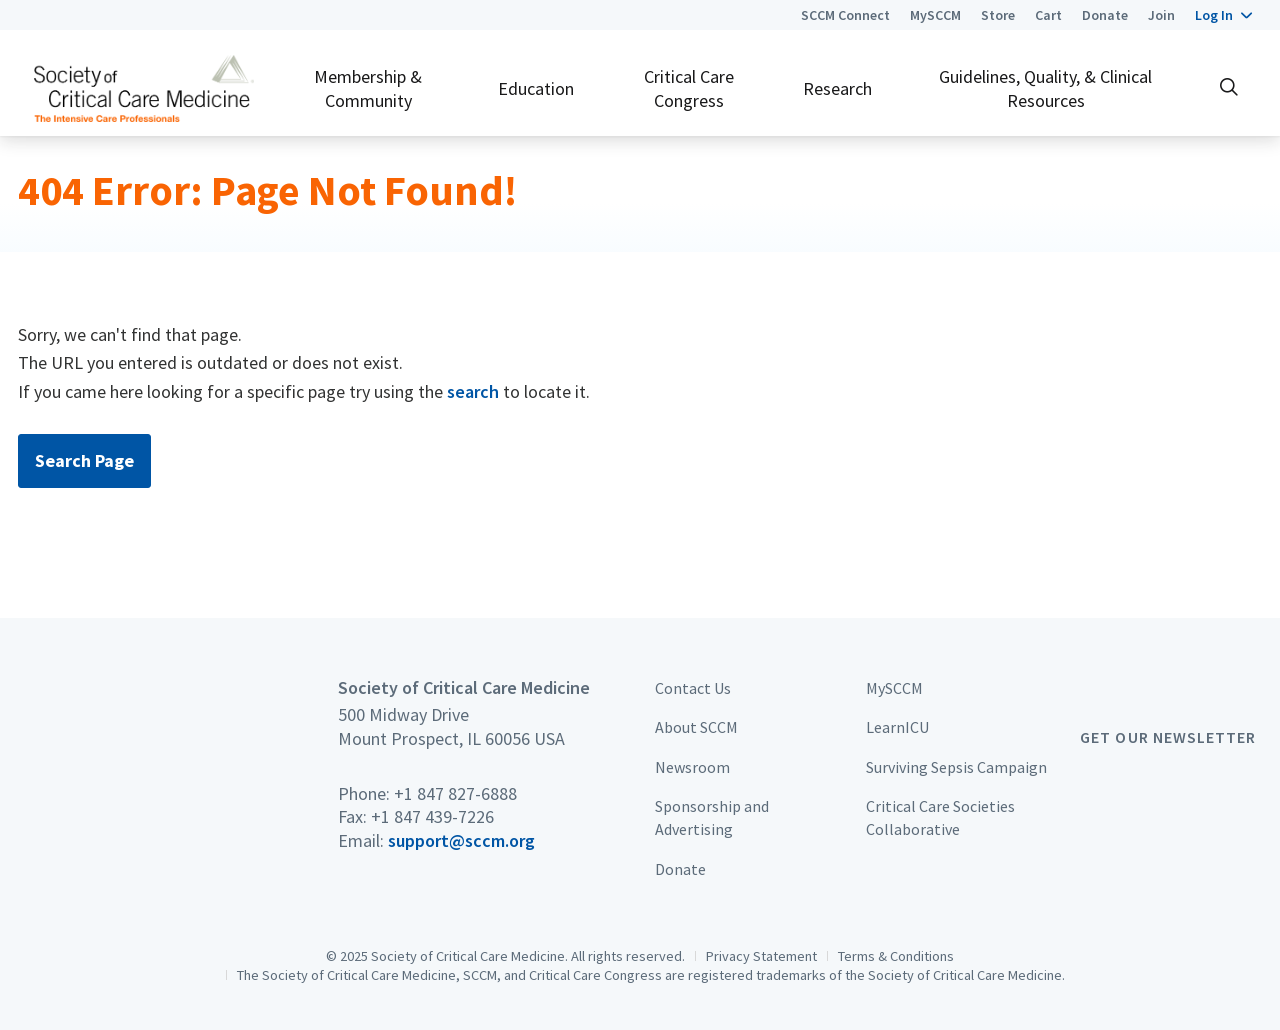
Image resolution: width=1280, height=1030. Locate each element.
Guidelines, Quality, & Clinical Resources (1045, 88)
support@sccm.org (461, 840)
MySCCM (935, 15)
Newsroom (692, 767)
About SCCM (696, 727)
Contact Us (693, 688)
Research (837, 88)
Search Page (84, 460)
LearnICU (897, 727)
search (473, 391)
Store (998, 15)
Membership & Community (368, 88)
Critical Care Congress (689, 88)
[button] (1223, 15)
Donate (1105, 15)
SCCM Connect (845, 15)
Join (1161, 15)
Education (536, 88)
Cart (1048, 15)
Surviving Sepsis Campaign (956, 767)
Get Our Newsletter (1168, 737)
